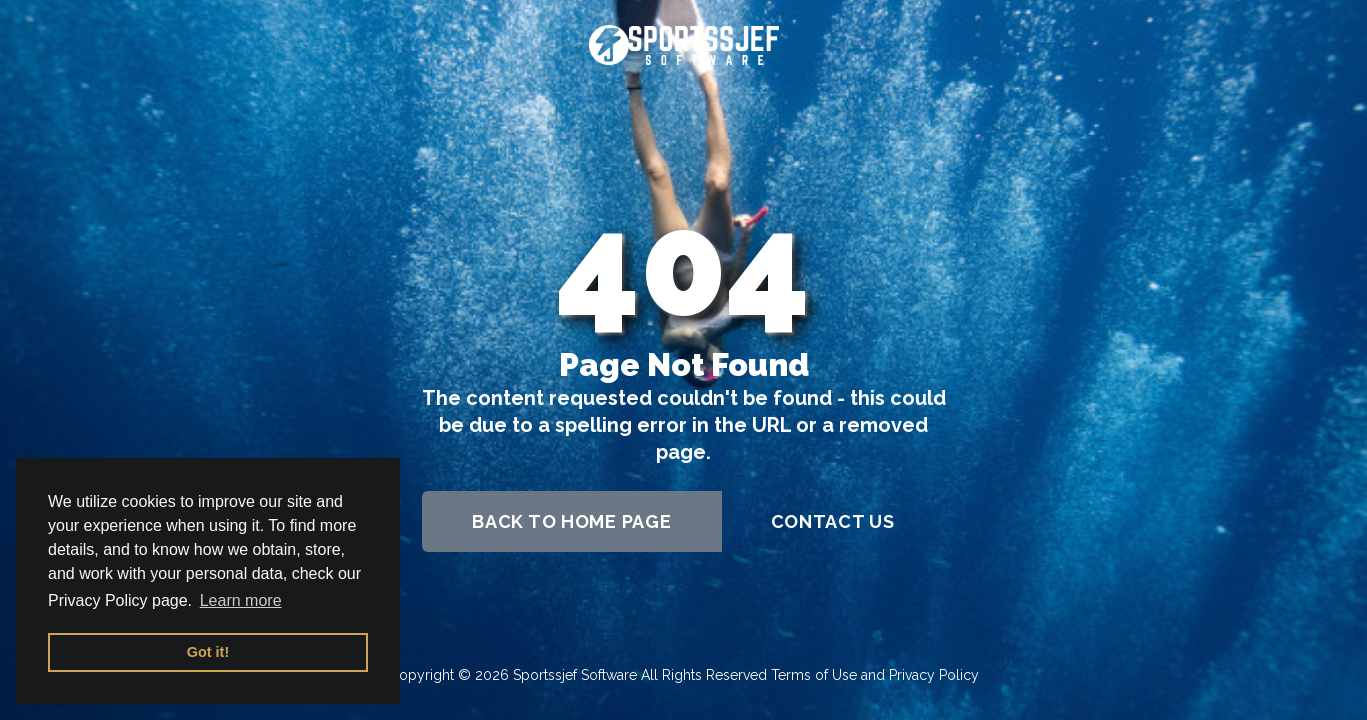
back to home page (571, 521)
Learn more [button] (241, 600)
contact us (833, 521)
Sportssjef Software (575, 675)
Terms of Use (814, 675)
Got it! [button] (208, 652)
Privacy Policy (934, 675)
